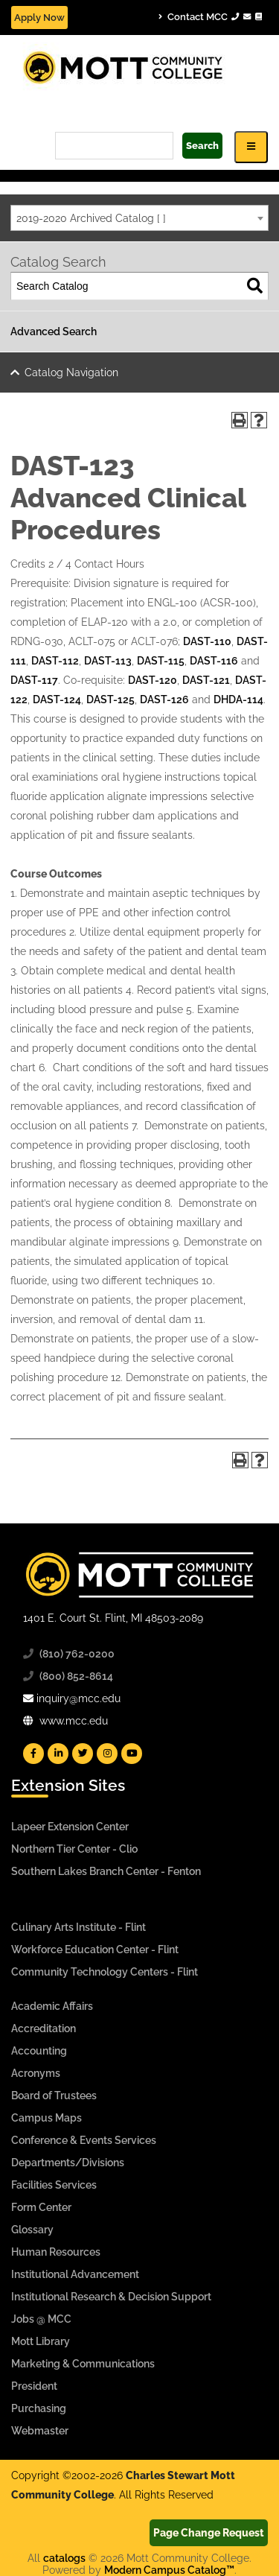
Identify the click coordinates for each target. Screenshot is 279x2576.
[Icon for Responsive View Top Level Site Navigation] (251, 147)
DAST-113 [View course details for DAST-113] (108, 661)
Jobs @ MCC (41, 2319)
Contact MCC (210, 17)
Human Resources (55, 2252)
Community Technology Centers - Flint (104, 1972)
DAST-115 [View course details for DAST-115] (161, 661)
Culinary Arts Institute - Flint (78, 1927)
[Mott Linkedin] (58, 1753)
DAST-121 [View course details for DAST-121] (206, 680)
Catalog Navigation (71, 372)
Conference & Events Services (83, 2140)
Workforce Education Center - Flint (95, 1949)
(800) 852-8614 (76, 1676)
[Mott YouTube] (131, 1753)
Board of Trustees (54, 2095)
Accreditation (43, 2028)
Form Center (41, 2207)
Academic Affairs (52, 2006)
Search (202, 145)
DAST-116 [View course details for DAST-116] (214, 661)
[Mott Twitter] (82, 1753)
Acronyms (35, 2073)
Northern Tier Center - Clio (74, 1849)
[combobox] (139, 218)
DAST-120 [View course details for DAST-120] (152, 680)
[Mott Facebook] (33, 1753)
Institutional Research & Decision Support (111, 2297)
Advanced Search (53, 331)
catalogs (64, 2558)
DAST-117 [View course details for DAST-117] (34, 680)
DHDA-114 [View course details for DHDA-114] (238, 699)
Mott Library (40, 2341)
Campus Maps (46, 2118)
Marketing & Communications (83, 2364)
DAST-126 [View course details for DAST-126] (164, 699)
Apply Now (39, 17)
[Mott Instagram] (107, 1753)
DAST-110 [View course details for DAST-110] (207, 641)
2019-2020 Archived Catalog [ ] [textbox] (91, 218)
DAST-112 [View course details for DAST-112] (55, 661)
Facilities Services (54, 2185)
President (34, 2386)
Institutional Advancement (75, 2274)
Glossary (32, 2230)
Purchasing (38, 2408)
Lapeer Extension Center (70, 1827)
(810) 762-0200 (77, 1654)
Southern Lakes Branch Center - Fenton (106, 1871)
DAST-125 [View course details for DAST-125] (110, 699)
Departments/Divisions (67, 2163)
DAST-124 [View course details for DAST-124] (57, 699)
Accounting (39, 2051)
